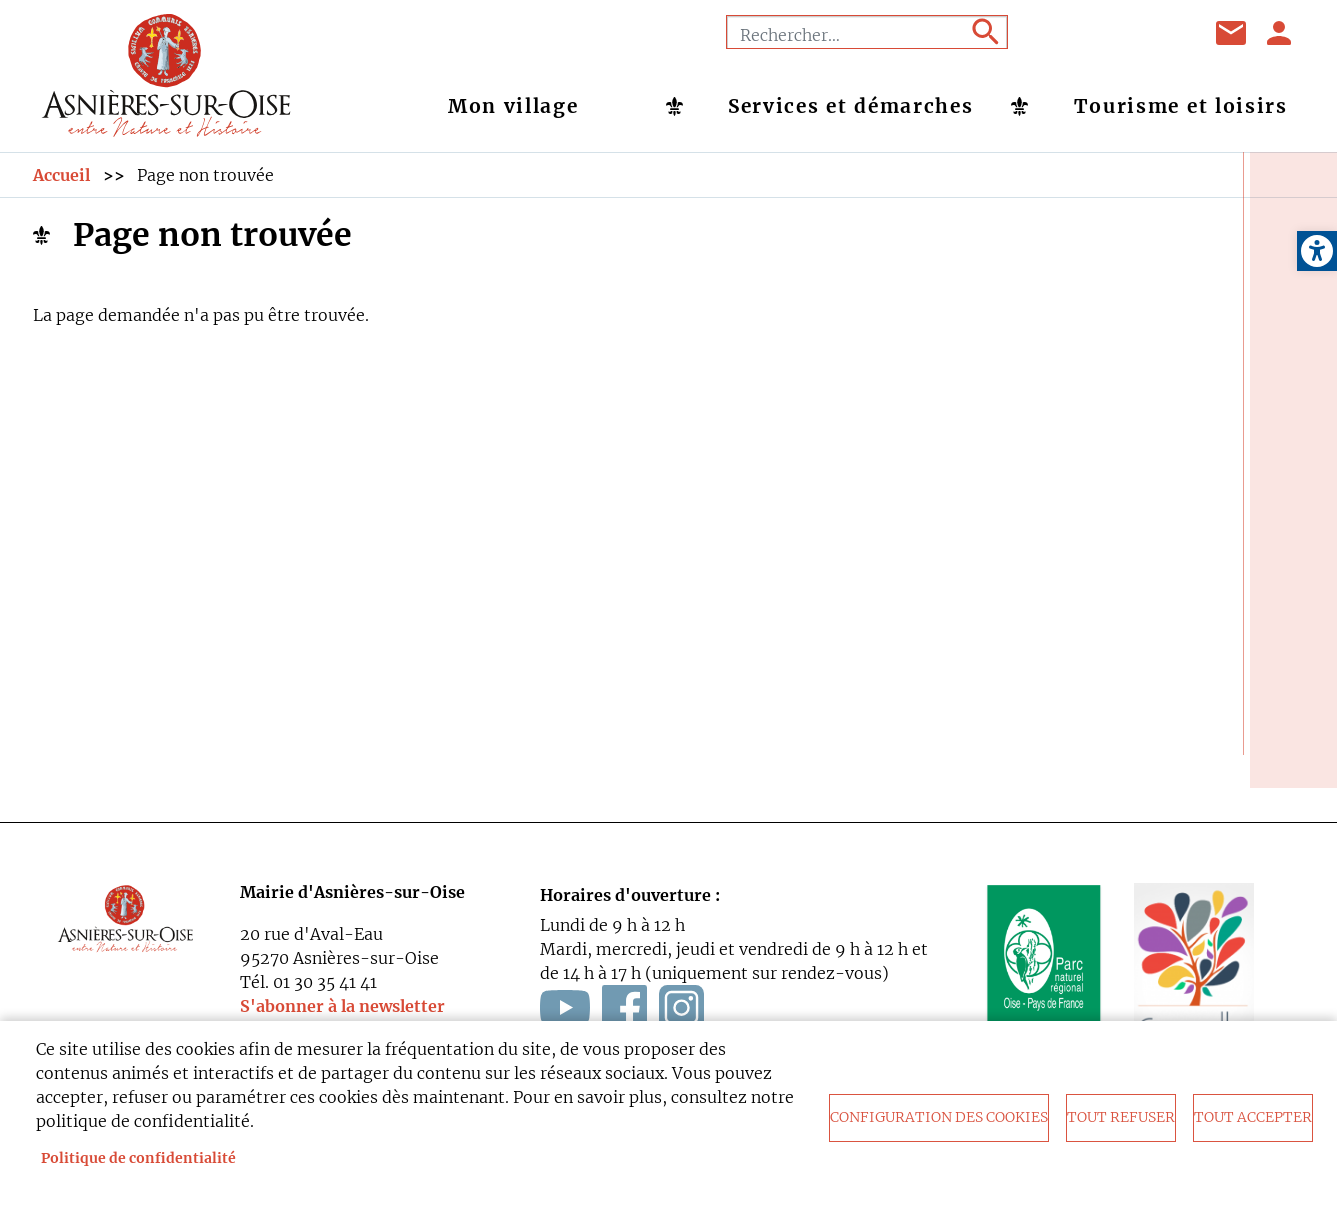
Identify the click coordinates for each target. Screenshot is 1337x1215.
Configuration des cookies (939, 1117)
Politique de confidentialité (138, 1158)
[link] (1317, 251)
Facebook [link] (1063, 33)
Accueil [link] (61, 175)
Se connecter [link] (1280, 33)
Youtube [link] (1113, 33)
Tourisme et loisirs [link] (1181, 106)
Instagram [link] (1163, 33)
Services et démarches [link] (851, 106)
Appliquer (984, 32)
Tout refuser (1121, 1117)
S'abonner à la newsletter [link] (342, 1006)
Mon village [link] (513, 106)
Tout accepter (1253, 1117)
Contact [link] (1232, 33)
